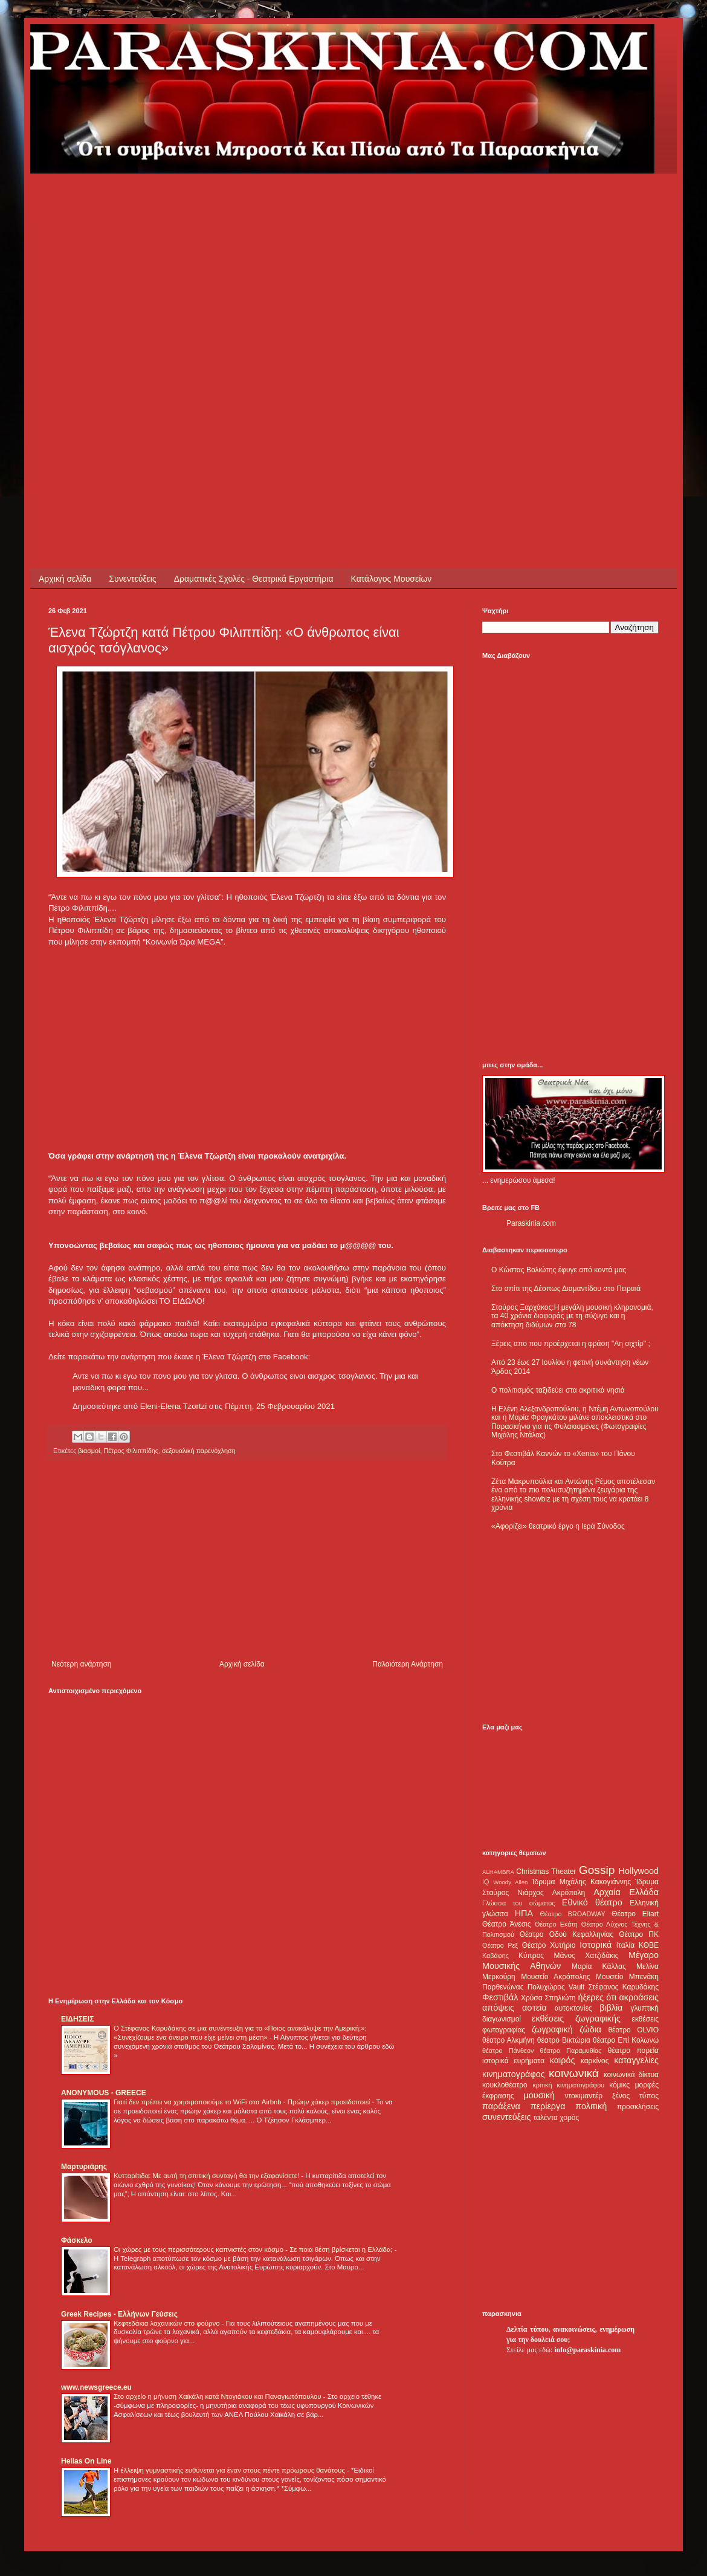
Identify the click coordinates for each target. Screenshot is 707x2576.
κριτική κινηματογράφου (568, 2085)
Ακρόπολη (569, 1892)
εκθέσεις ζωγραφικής (576, 2018)
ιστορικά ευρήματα (513, 2061)
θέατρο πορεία (633, 2050)
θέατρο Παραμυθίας (571, 2050)
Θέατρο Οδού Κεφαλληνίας (567, 1934)
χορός (569, 2117)
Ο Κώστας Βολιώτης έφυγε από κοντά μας (558, 1270)
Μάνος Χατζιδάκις (586, 1955)
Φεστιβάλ (500, 1997)
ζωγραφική (552, 2029)
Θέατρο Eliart (635, 1914)
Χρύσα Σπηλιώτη (548, 1998)
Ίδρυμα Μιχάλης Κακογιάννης (581, 1882)
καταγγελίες (636, 2060)
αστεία (534, 2007)
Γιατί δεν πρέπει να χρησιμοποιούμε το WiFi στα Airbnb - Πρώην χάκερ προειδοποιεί (243, 2102)
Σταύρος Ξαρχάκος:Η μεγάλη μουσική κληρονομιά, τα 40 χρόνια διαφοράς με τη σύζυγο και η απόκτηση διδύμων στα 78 (572, 1316)
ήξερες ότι (597, 1997)
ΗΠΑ (524, 1913)
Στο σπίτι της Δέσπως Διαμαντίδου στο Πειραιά (566, 1288)
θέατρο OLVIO (633, 2030)
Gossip (597, 1870)
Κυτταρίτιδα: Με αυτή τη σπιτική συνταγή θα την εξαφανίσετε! (207, 2175)
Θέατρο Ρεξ (500, 1945)
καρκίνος (595, 2061)
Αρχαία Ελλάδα (626, 1892)
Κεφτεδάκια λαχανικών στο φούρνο (168, 2323)
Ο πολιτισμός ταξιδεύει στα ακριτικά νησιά (558, 1390)
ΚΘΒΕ (649, 1945)
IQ (485, 1881)
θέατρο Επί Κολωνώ (626, 2040)
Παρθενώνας (503, 1987)
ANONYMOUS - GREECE (103, 2093)
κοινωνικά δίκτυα (631, 2074)
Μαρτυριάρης (84, 2166)
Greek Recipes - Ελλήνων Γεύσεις (119, 2314)
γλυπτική (644, 2008)
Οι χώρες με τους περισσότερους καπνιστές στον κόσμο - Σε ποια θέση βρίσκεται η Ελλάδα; (254, 2249)
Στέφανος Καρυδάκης (623, 1987)
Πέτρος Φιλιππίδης (131, 1450)
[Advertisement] (137, 311)
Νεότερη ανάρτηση (81, 1664)
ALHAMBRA (498, 1872)
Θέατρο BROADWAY (572, 1913)
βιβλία (610, 2007)
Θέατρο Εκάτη (556, 1924)
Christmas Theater (546, 1871)
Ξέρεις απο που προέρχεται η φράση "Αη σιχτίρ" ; (570, 1343)
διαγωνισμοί (501, 2019)
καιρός (562, 2060)
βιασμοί (89, 1450)
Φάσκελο (76, 2240)
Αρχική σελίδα (65, 579)
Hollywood (639, 1871)
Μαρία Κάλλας (599, 1966)
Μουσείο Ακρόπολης (555, 1977)
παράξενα (501, 2106)
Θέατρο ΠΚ (639, 1934)
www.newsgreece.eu (96, 2387)
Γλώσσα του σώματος (518, 1903)
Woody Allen (510, 1882)
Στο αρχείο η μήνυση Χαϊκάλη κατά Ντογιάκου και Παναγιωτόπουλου (218, 2396)
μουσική (539, 2095)
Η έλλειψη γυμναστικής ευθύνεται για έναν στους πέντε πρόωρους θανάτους (230, 2470)
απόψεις (498, 2007)
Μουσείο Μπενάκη (627, 1977)
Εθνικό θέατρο (592, 1902)
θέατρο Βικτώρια (563, 2040)
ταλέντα (546, 2117)
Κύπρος (531, 1955)
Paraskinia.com (531, 1223)
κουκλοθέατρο (505, 2085)
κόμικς (619, 2085)
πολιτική (591, 2106)
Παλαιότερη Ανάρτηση (407, 1664)
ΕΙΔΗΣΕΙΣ (77, 2019)
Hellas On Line (86, 2461)
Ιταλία (625, 1945)
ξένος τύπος (635, 2096)
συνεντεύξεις (506, 2117)
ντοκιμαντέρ (584, 2096)
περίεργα (548, 2106)
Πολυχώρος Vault (556, 1987)
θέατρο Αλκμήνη (508, 2040)
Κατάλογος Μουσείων (391, 579)
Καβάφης (495, 1955)
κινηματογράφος (513, 2074)
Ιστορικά (595, 1945)
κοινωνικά (574, 2073)
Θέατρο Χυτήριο (549, 1945)
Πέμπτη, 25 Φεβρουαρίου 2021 (280, 1406)
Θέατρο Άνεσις (506, 1924)
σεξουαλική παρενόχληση (199, 1450)
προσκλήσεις (638, 2107)
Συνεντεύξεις (132, 579)
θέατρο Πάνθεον (508, 2050)
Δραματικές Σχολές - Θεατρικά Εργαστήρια (254, 579)
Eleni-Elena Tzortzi (173, 1406)
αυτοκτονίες (573, 2008)
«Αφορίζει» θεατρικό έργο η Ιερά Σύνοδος (558, 1526)
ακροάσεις (639, 1997)
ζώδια (590, 2029)
